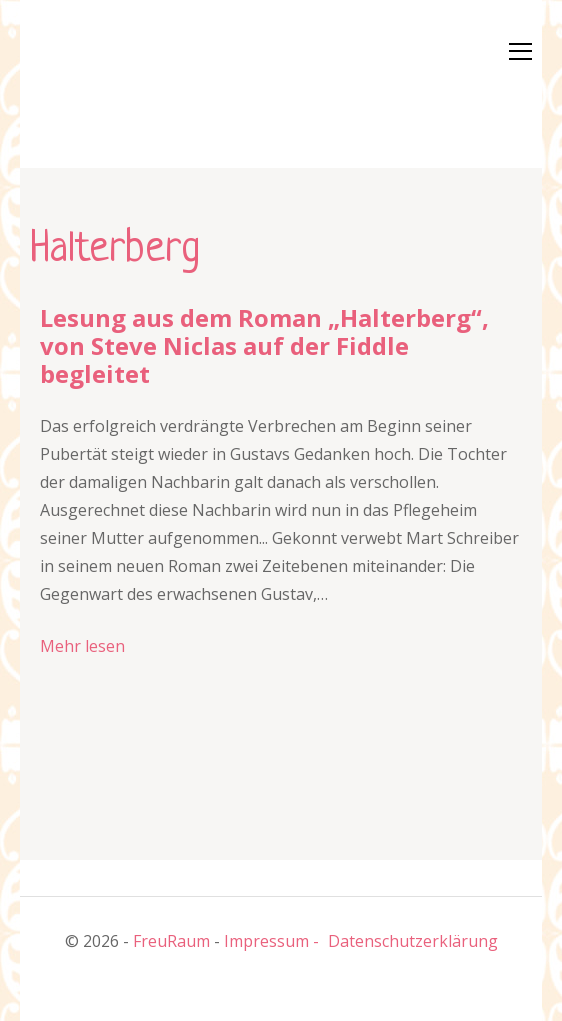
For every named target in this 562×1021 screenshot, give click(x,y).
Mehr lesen (82, 646)
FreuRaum (171, 941)
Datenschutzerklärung (413, 941)
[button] (90, 80)
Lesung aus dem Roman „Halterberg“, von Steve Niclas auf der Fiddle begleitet (264, 345)
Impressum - (271, 941)
